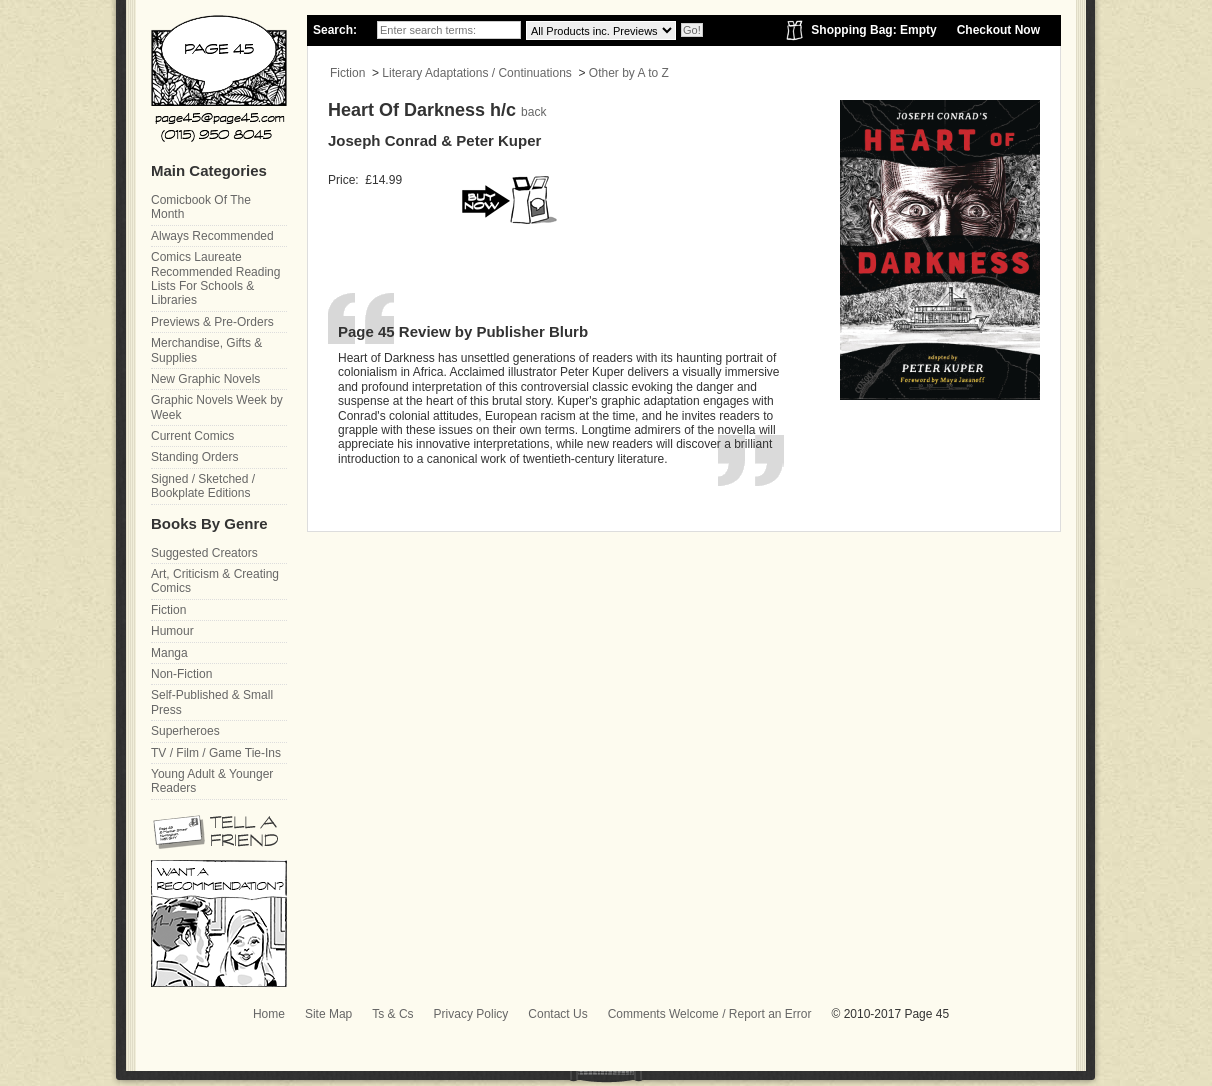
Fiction (347, 73)
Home (269, 1014)
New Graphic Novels (205, 379)
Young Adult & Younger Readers (212, 781)
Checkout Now (998, 30)
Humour (172, 631)
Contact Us (557, 1014)
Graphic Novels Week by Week (217, 407)
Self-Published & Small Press (212, 702)
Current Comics (192, 436)
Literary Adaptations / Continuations (476, 73)
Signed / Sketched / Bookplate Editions (203, 486)
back (533, 112)
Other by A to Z (629, 73)
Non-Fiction (181, 674)
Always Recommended (212, 236)
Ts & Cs (392, 1014)
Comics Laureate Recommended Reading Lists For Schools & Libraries (215, 278)
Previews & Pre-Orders (212, 322)
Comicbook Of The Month (201, 207)
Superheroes (185, 731)
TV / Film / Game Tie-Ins (216, 753)
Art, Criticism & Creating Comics (215, 581)
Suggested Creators (204, 553)
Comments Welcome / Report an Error (710, 1014)
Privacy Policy (471, 1014)
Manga (169, 653)
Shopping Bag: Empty (873, 30)
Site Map (328, 1014)
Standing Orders (194, 457)
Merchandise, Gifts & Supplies (206, 350)
